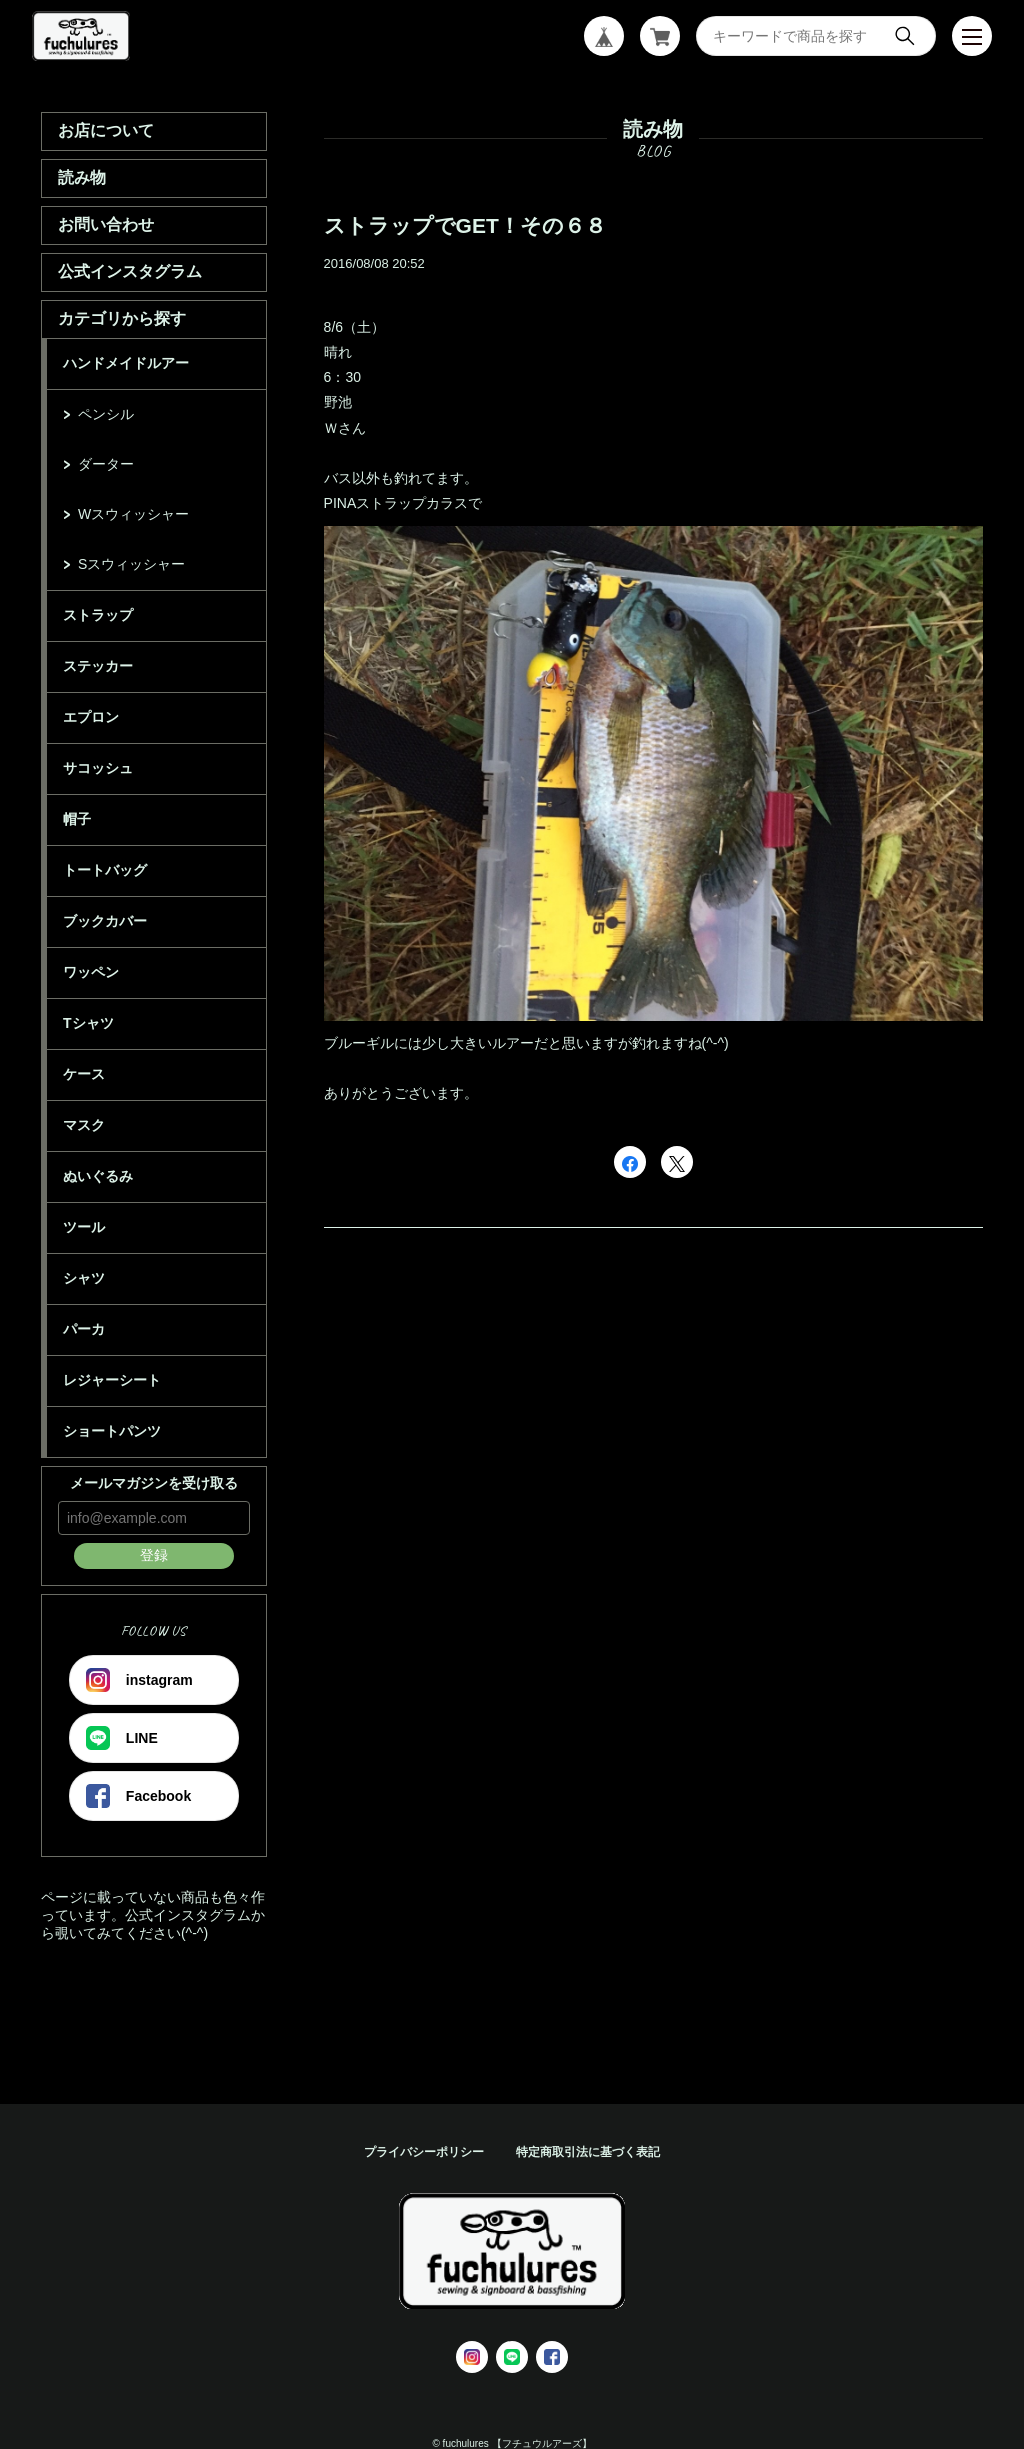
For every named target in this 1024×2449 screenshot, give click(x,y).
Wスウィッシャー (133, 514)
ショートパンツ (112, 1431)
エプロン (91, 717)
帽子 (77, 819)
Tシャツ (88, 1023)
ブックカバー (105, 921)
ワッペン (91, 972)
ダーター (106, 464)
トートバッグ (105, 870)
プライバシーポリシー (424, 2152)
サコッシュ (98, 768)
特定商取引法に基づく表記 (588, 2152)
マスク (84, 1125)
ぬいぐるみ (98, 1176)
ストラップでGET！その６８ (465, 225)
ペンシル (106, 414)
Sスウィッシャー (131, 564)
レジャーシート (112, 1380)
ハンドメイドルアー (126, 363)
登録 (154, 1555)
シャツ (84, 1278)
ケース (84, 1074)
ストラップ (98, 615)
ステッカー (98, 666)
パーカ (84, 1329)
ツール (84, 1227)
